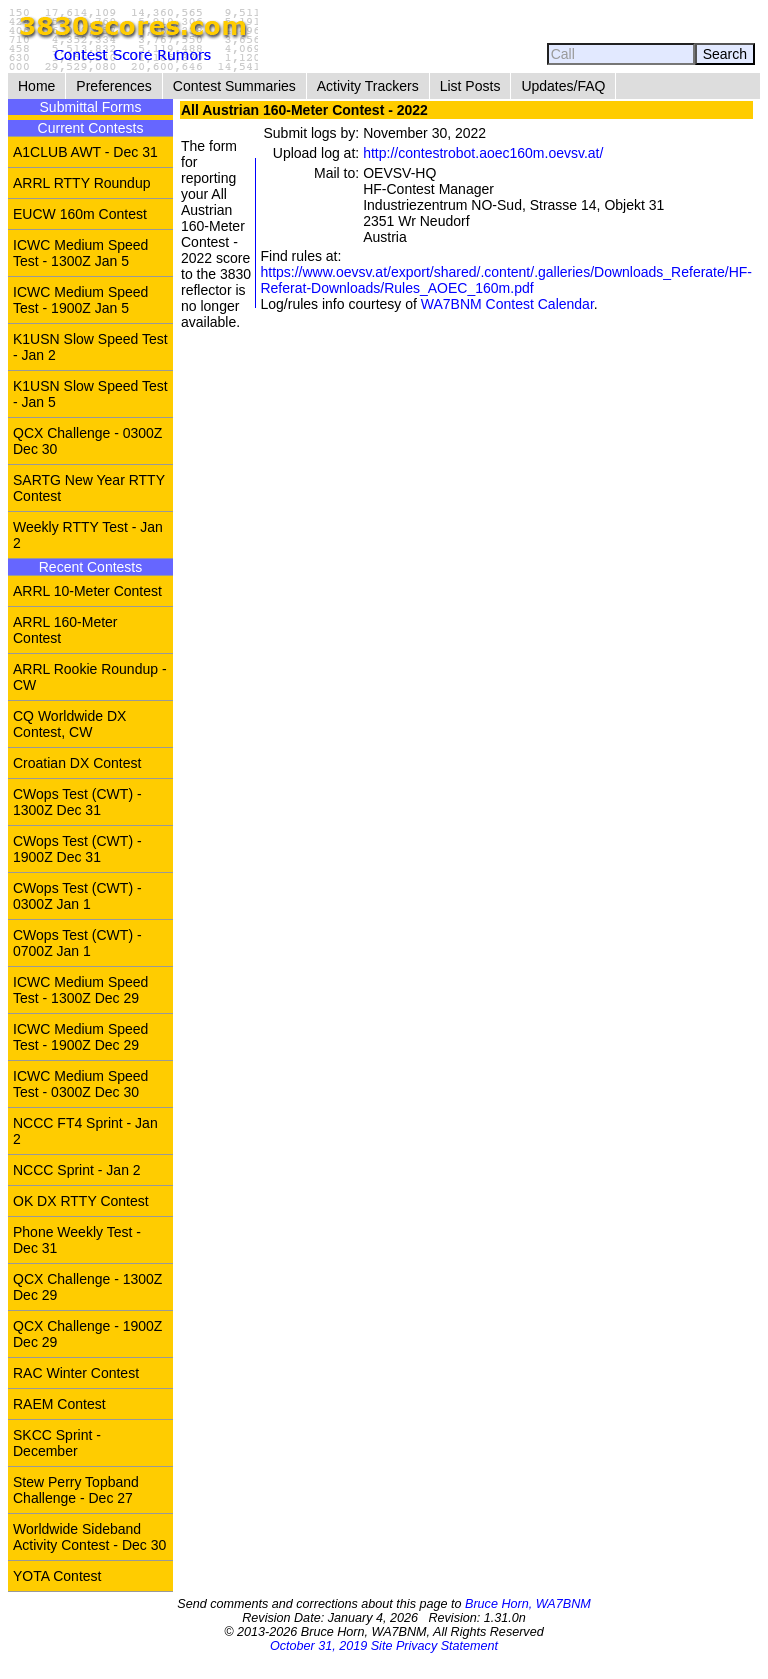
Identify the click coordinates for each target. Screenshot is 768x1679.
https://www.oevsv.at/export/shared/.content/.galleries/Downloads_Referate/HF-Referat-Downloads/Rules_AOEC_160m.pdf (506, 280)
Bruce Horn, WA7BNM (528, 1604)
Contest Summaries (234, 86)
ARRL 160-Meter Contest (65, 630)
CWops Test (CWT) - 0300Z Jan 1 (77, 896)
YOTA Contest (57, 1576)
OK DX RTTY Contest (81, 1201)
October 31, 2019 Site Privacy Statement (384, 1646)
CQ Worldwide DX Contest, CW (69, 724)
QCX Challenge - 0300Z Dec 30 (87, 441)
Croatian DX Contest (77, 763)
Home (36, 86)
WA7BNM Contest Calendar (507, 304)
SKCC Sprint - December (57, 1443)
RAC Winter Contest (76, 1373)
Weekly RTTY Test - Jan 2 (88, 535)
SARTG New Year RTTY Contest (89, 488)
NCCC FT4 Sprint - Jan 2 (85, 1131)
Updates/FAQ (563, 86)
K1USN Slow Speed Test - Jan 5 (90, 394)
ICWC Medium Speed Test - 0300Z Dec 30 (80, 1084)
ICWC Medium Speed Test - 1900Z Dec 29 (80, 1037)
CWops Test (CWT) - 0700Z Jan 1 (77, 943)
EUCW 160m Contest (80, 214)
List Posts (470, 86)
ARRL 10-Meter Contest (87, 591)
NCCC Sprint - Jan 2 (77, 1170)
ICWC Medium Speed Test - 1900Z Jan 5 (80, 300)
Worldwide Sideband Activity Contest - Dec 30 (89, 1537)
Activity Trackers (368, 86)
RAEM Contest (59, 1404)
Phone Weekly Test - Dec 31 (77, 1240)
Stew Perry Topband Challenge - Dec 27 (76, 1490)
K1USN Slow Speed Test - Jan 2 (90, 347)
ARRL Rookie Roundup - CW (90, 677)
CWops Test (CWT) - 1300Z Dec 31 (77, 802)
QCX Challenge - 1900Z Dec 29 (87, 1334)
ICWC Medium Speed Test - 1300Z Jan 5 (80, 253)
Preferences (113, 86)
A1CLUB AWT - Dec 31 (85, 152)
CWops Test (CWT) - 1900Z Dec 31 (77, 849)
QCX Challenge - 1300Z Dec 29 (87, 1287)
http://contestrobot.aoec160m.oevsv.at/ (483, 153)
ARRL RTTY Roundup (81, 183)
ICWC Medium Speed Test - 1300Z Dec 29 (80, 990)
